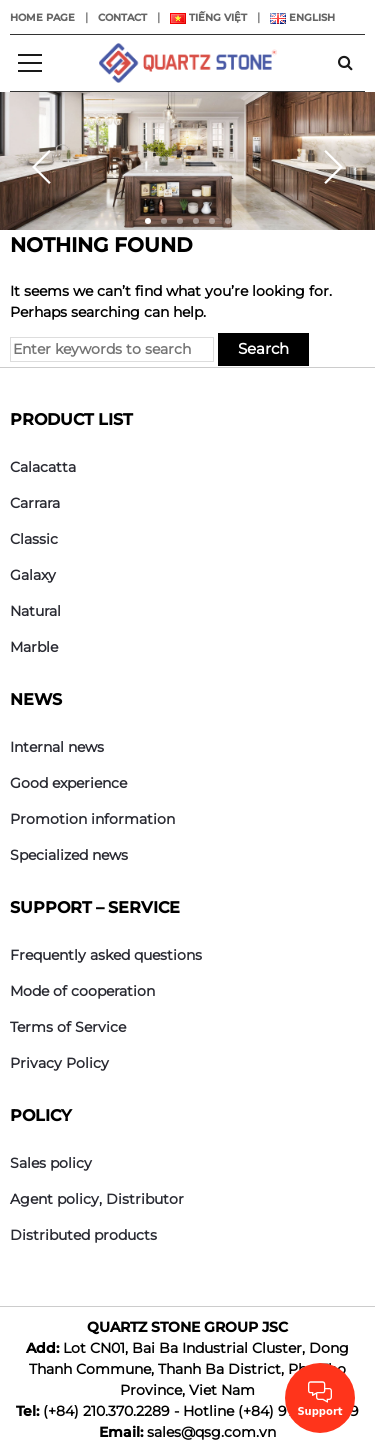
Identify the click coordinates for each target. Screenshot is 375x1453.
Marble (34, 647)
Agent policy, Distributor (97, 1199)
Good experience (68, 783)
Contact (122, 17)
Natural (35, 611)
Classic (34, 539)
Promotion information (92, 819)
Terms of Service (68, 1027)
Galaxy (33, 575)
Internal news (57, 747)
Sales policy (51, 1163)
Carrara (35, 503)
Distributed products (83, 1235)
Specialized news (69, 855)
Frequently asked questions (106, 955)
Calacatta (43, 467)
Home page (42, 17)
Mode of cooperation (82, 991)
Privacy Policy (59, 1063)
